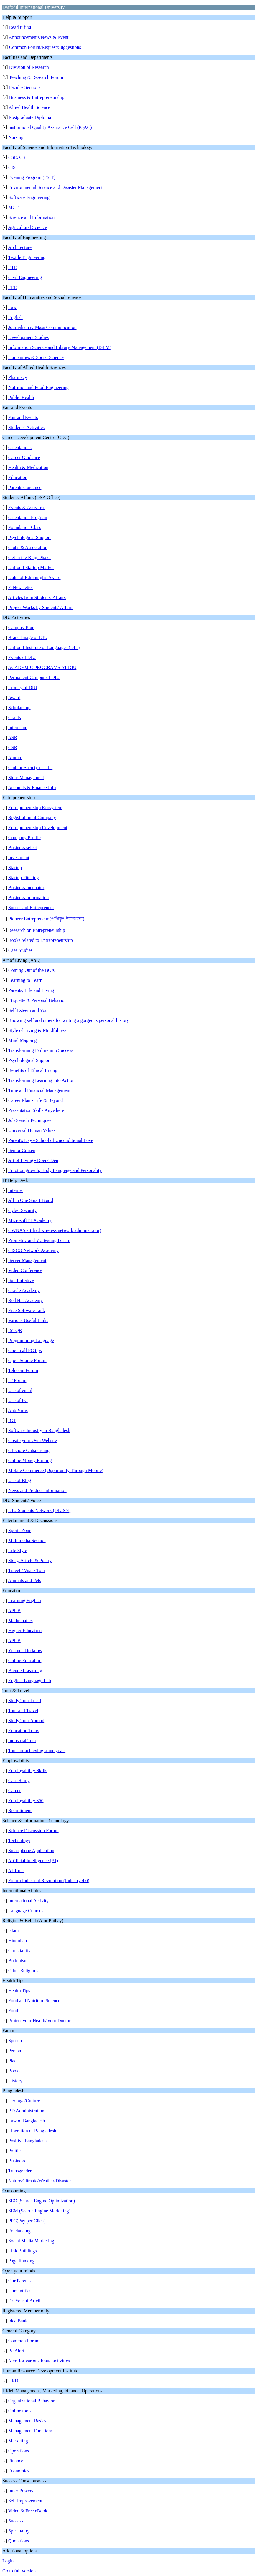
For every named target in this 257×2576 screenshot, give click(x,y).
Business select (22, 847)
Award (14, 697)
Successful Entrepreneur (31, 907)
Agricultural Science (27, 227)
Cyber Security (22, 1210)
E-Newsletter (20, 587)
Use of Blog (19, 1480)
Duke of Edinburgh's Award (34, 577)
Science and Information (31, 217)
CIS (12, 167)
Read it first (20, 27)
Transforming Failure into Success (40, 1050)
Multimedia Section (27, 1540)
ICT (12, 1420)
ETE (12, 267)
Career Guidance (24, 457)
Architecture (20, 247)
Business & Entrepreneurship (37, 97)
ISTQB (15, 1330)
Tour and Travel (23, 1710)
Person (14, 2050)
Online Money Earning (30, 1460)
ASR (12, 737)
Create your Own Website (32, 1440)
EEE (12, 287)
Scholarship (19, 707)
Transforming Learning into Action (41, 1080)
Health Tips (19, 1990)
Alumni (15, 757)
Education (17, 477)
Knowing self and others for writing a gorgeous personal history (68, 1020)
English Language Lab (29, 1680)
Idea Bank (17, 2320)
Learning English (24, 1600)
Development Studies (28, 337)
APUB (14, 1610)
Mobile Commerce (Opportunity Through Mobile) (55, 1470)
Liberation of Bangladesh (32, 2130)
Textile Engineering (26, 257)
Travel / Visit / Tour (26, 1570)
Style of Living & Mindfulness (37, 1030)
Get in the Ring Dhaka (29, 557)
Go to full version (19, 2570)
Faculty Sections (24, 87)
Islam (13, 1930)
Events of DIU (22, 657)
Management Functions (30, 2430)
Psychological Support (29, 537)
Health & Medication (28, 467)
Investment (18, 857)
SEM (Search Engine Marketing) (39, 2210)
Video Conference (25, 1270)
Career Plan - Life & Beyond (35, 1100)
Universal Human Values (31, 1130)
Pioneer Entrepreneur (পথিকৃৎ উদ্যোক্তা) (46, 918)
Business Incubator (26, 887)
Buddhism (18, 1960)
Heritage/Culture (24, 2100)
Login (8, 2560)
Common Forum (23, 2340)
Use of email (20, 1390)
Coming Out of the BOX (31, 970)
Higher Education (25, 1630)
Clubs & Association (27, 547)
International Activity (28, 1900)
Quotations (18, 2540)
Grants (14, 717)
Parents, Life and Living (31, 990)
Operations (18, 2450)
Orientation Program (27, 517)
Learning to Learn (25, 980)
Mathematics (20, 1620)
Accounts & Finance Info (32, 787)
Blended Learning (25, 1670)
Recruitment (20, 1810)
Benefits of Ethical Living (32, 1070)
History (15, 2080)
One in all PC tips (25, 1350)
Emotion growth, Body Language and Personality (55, 1170)
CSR (12, 747)
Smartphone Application (31, 1850)
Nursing (16, 137)
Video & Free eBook (27, 2510)
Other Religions (23, 1970)
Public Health (21, 397)
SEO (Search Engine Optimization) (41, 2200)
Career (14, 1790)
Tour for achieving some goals (36, 1750)
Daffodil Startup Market (31, 567)
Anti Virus (18, 1410)
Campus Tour (21, 627)
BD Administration (26, 2110)
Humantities (19, 2290)
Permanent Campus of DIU (34, 677)
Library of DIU (22, 687)
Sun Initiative (21, 1280)
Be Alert (16, 2350)
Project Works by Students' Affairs (40, 607)
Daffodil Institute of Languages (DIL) (44, 647)
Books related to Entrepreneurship (40, 940)
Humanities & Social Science (36, 357)
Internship (17, 727)
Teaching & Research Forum (36, 77)
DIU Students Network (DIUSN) (39, 1510)
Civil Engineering (25, 277)
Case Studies (20, 950)
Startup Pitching (23, 877)
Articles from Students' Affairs (37, 597)
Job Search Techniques (29, 1120)
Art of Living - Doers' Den (33, 1160)
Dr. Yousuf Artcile (25, 2300)
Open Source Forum (27, 1360)
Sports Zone (19, 1530)
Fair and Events (23, 417)
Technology (19, 1840)
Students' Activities (26, 427)
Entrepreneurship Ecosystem (35, 807)
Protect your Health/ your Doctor (39, 2020)
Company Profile (24, 837)
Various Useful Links (28, 1320)
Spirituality (18, 2530)
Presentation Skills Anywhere (36, 1110)
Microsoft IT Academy (29, 1220)
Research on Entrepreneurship (36, 930)
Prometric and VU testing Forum (39, 1240)
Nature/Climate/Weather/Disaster (39, 2180)
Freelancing (19, 2230)
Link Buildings (22, 2250)
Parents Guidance (24, 487)
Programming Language (31, 1340)
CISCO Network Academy (33, 1250)
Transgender (20, 2170)
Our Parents (19, 2280)
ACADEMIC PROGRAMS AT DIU (42, 667)
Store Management (26, 777)
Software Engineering (29, 197)
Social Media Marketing (31, 2240)
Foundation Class (24, 527)
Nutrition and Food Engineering (38, 387)
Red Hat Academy (25, 1300)
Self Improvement (25, 2500)
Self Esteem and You (27, 1010)
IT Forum (17, 1380)
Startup (15, 867)
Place (13, 2060)
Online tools (20, 2410)
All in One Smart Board (30, 1200)
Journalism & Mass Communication (42, 327)
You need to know (25, 1650)
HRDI (14, 2380)
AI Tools (16, 1870)
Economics (18, 2470)
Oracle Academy (24, 1290)
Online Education (24, 1660)
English (15, 317)
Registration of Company (32, 817)
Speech (15, 2040)
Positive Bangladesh (27, 2140)
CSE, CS (16, 157)
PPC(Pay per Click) (26, 2220)
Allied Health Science (29, 107)
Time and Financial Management (39, 1090)
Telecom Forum (23, 1370)
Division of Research (29, 67)
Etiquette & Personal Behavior (37, 1000)
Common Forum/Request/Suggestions (45, 47)
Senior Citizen (21, 1150)
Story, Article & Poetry (30, 1560)
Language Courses (25, 1910)
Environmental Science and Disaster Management (55, 187)
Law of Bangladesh (26, 2120)
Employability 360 (26, 1800)
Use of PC (18, 1400)
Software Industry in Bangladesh (39, 1430)
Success (15, 2520)
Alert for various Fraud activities (39, 2360)
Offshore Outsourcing (29, 1450)
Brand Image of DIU (27, 637)
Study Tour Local (24, 1700)
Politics (15, 2150)
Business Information (28, 897)
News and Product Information (37, 1490)
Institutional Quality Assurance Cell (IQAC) (50, 127)
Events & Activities (26, 507)
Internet (15, 1190)
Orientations (20, 447)
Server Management (27, 1260)
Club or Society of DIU (30, 767)
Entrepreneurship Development (37, 827)
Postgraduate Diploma (30, 117)
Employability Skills (27, 1770)
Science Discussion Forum (33, 1830)
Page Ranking (21, 2260)
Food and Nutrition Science (34, 2000)
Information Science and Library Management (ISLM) (59, 347)
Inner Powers (20, 2490)
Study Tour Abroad (26, 1720)
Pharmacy (17, 377)
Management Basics (27, 2420)
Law (12, 307)
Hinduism (17, 1940)
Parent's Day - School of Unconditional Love (50, 1140)
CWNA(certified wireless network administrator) (54, 1230)
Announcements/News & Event (39, 37)
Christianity (19, 1950)
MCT (13, 207)
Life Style (17, 1550)
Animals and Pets (24, 1580)
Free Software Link (26, 1310)
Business (16, 2160)
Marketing (18, 2440)
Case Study (18, 1780)
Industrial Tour (22, 1740)
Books (14, 2070)
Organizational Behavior (31, 2400)
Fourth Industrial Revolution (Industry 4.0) (48, 1880)
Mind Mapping (22, 1040)
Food (13, 2010)
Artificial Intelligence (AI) (33, 1860)
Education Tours (23, 1730)
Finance (15, 2460)
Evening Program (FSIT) (31, 177)
